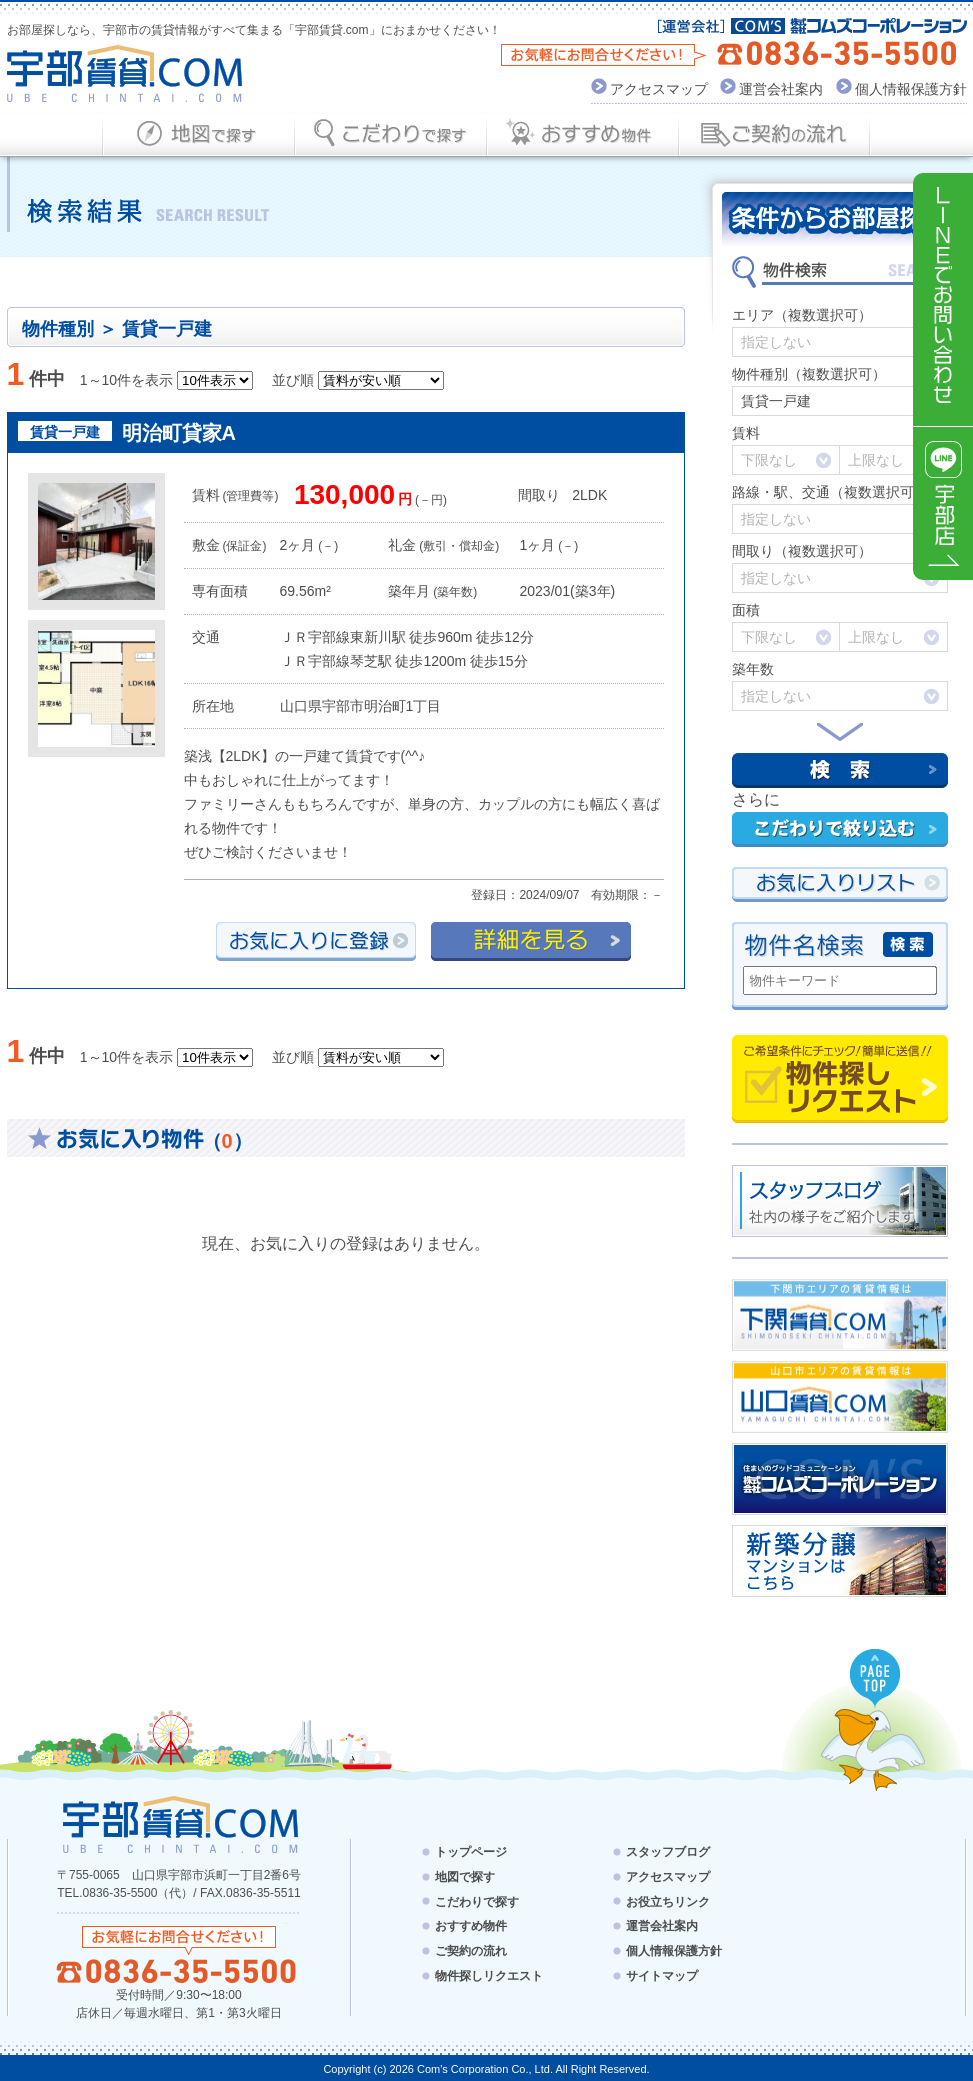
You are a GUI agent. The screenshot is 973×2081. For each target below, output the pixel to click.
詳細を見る (531, 941)
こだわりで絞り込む (840, 829)
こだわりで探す (477, 1901)
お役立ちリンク (668, 1901)
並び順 (293, 380)
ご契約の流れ (471, 1951)
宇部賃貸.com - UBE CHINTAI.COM (179, 1823)
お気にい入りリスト (840, 884)
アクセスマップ (659, 89)
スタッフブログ (668, 1852)
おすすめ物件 (471, 1926)
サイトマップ (662, 1976)
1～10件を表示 (126, 380)
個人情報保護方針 (911, 89)
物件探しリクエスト (840, 1079)
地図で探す (465, 1877)
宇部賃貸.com (125, 73)
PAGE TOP (876, 1679)
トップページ (471, 1852)
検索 (840, 770)
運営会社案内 (781, 89)
